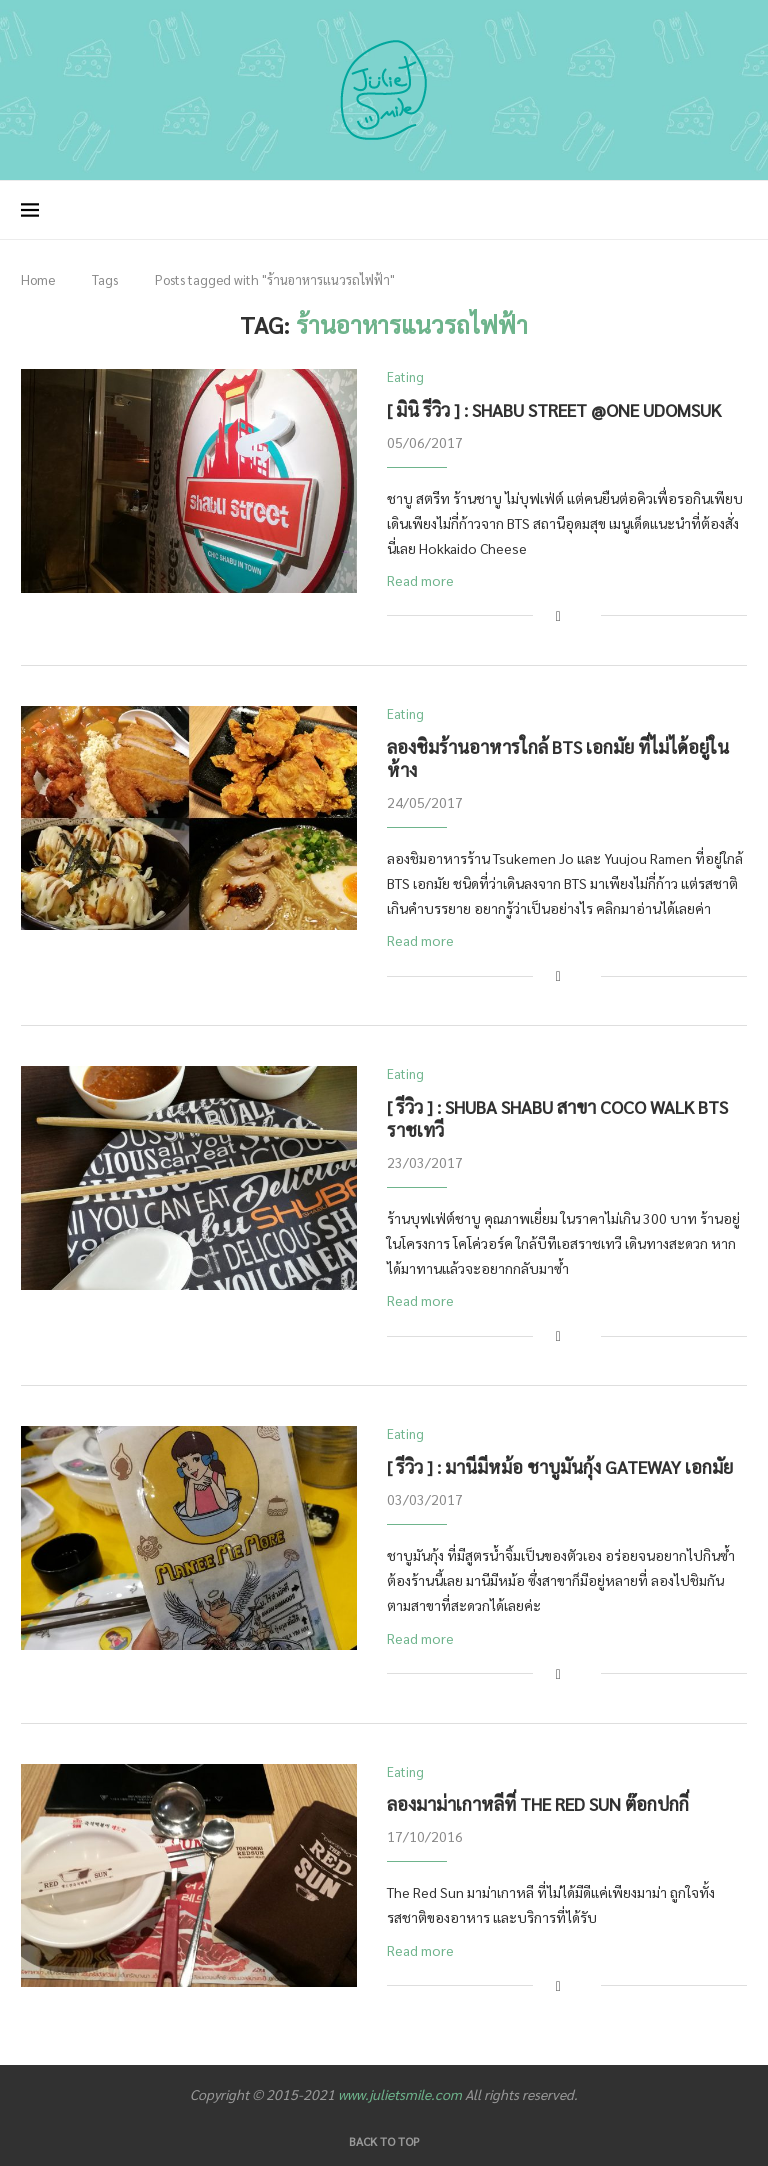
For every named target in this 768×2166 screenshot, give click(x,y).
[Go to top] (384, 2140)
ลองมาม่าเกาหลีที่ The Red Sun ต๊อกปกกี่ (538, 1803)
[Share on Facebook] (558, 615)
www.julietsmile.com (400, 2094)
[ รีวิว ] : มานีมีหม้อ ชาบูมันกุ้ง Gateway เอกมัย (560, 1466)
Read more (420, 580)
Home (38, 279)
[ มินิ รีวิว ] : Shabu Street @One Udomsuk (554, 409)
